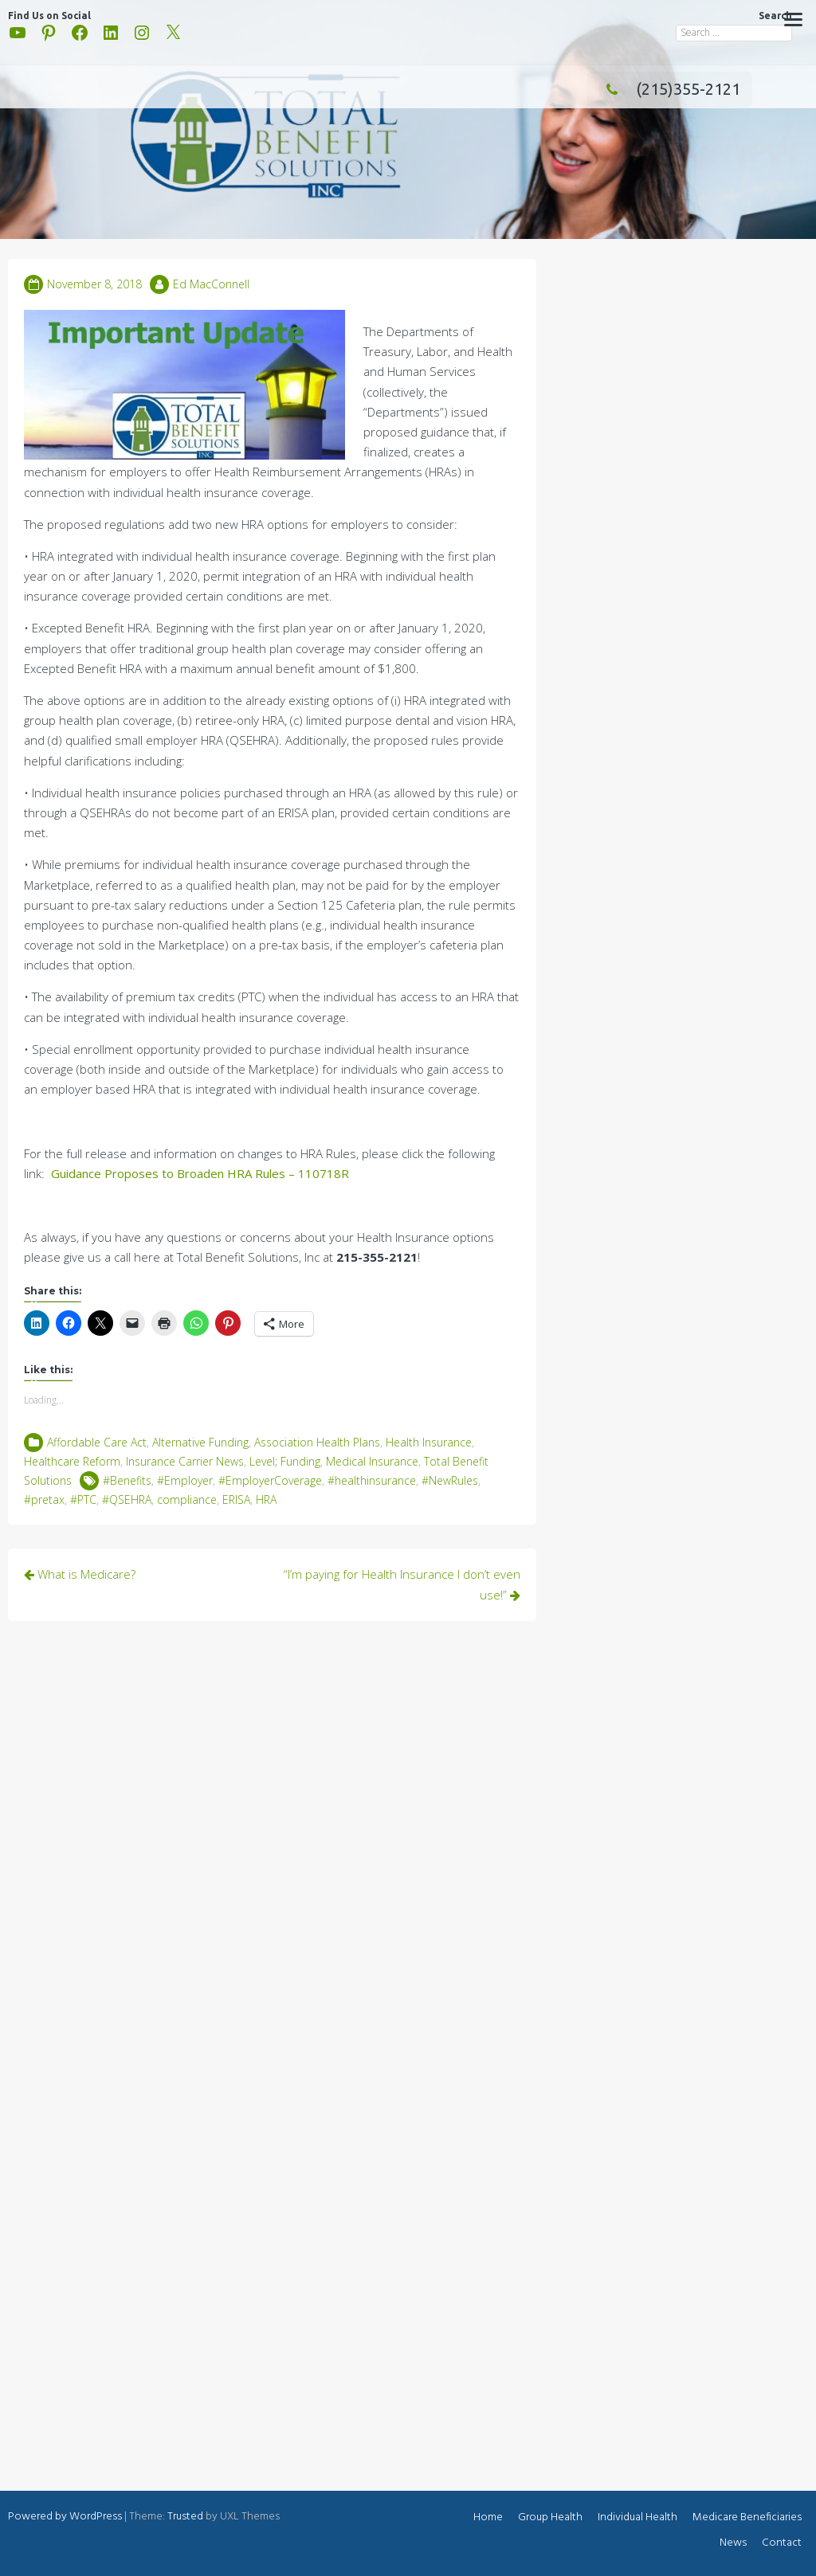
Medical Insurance (372, 1461)
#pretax (44, 1499)
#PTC (83, 1499)
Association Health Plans (317, 1442)
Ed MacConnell (211, 284)
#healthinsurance (372, 1480)
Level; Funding (284, 1461)
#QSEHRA (126, 1499)
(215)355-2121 (669, 89)
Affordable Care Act (97, 1442)
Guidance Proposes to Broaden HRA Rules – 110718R (200, 1173)
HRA (266, 1499)
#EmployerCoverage (270, 1480)
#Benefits (127, 1480)
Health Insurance (429, 1442)
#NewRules (450, 1480)
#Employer (185, 1480)
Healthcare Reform (72, 1461)
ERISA (236, 1499)
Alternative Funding (200, 1442)
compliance (187, 1499)
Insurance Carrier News (185, 1461)
